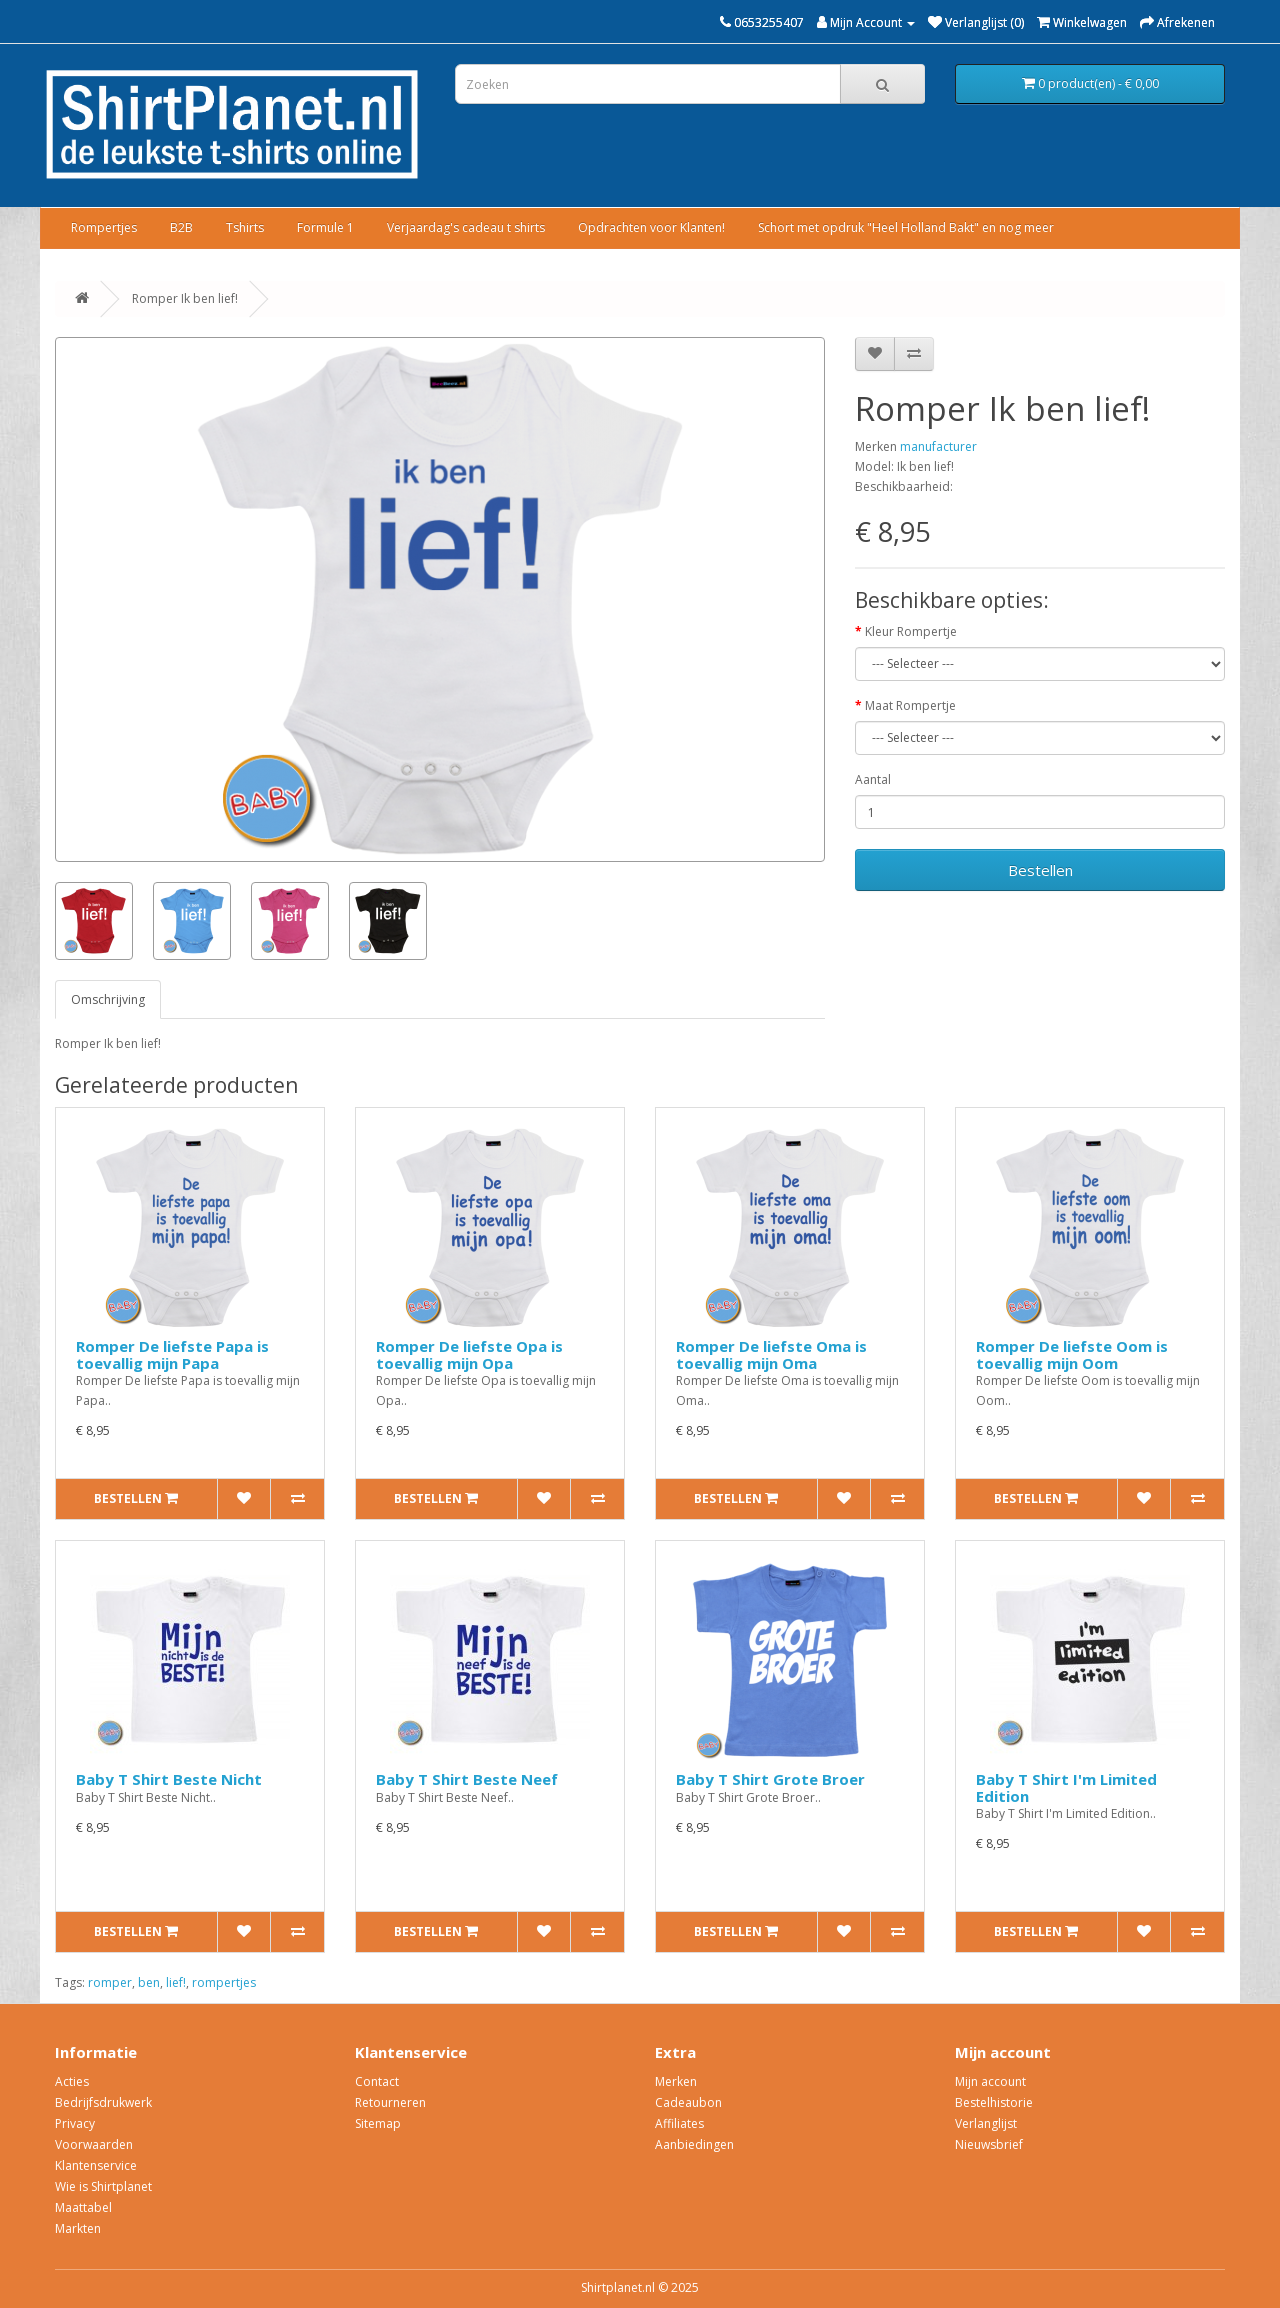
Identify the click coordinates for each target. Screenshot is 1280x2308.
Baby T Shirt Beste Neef (467, 1779)
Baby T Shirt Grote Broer (770, 1779)
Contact (377, 2081)
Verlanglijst (986, 2123)
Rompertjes (104, 227)
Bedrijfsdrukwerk (103, 2102)
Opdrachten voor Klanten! (651, 227)
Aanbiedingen (694, 2144)
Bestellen (1040, 870)
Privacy (75, 2123)
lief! (176, 1982)
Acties (72, 2081)
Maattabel (83, 2207)
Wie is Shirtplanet (103, 2186)
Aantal (873, 779)
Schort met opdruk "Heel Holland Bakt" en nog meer (906, 227)
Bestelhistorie (994, 2102)
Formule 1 (325, 227)
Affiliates (679, 2123)
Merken (676, 2081)
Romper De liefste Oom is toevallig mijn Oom (1072, 1354)
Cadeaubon (688, 2102)
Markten (78, 2228)
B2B (181, 227)
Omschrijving (108, 999)
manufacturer (938, 446)
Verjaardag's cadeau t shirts (466, 227)
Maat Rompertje (910, 705)
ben (149, 1982)
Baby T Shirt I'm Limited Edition (1066, 1787)
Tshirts (245, 227)
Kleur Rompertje (911, 631)
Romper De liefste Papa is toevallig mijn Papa (172, 1354)
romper (110, 1982)
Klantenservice (96, 2165)
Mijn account (990, 2081)
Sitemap (378, 2123)
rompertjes (224, 1982)
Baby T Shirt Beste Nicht (169, 1779)
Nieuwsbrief (989, 2144)
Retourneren (390, 2102)
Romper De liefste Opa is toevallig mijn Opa (469, 1354)
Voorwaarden (94, 2144)
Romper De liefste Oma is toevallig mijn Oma (771, 1354)
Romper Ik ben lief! (185, 298)
